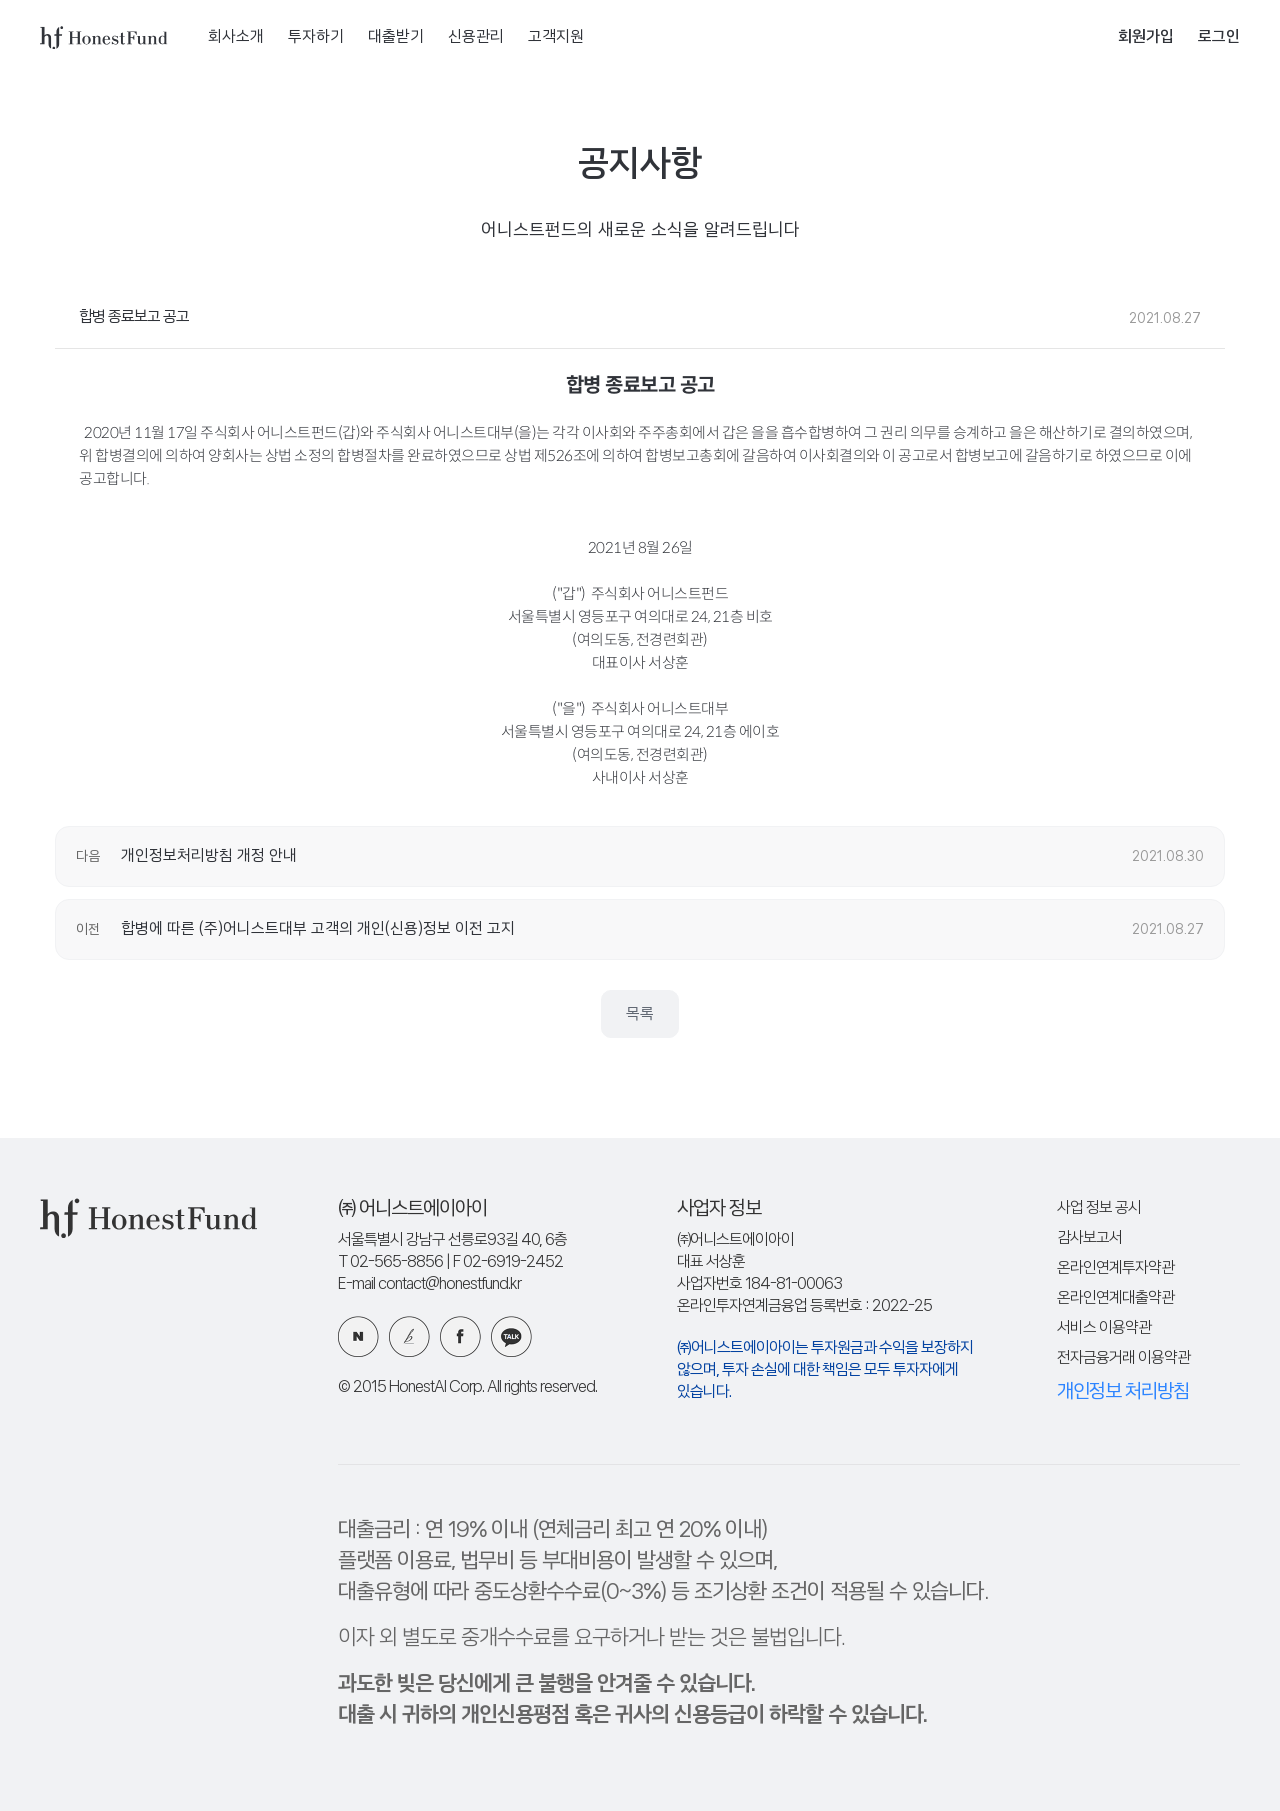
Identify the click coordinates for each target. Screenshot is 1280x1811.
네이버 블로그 (358, 1336)
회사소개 (236, 37)
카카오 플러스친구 (511, 1336)
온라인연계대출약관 (1115, 1298)
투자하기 (316, 37)
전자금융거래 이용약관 (1123, 1358)
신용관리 (476, 37)
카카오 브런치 (409, 1336)
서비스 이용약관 (1104, 1328)
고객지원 (556, 37)
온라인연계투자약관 (1115, 1268)
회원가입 (1146, 37)
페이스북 (460, 1336)
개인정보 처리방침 (1123, 1392)
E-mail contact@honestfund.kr (429, 1284)
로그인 (1219, 37)
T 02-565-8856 (390, 1262)
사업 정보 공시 (1099, 1208)
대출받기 (396, 37)
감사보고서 (1089, 1238)
